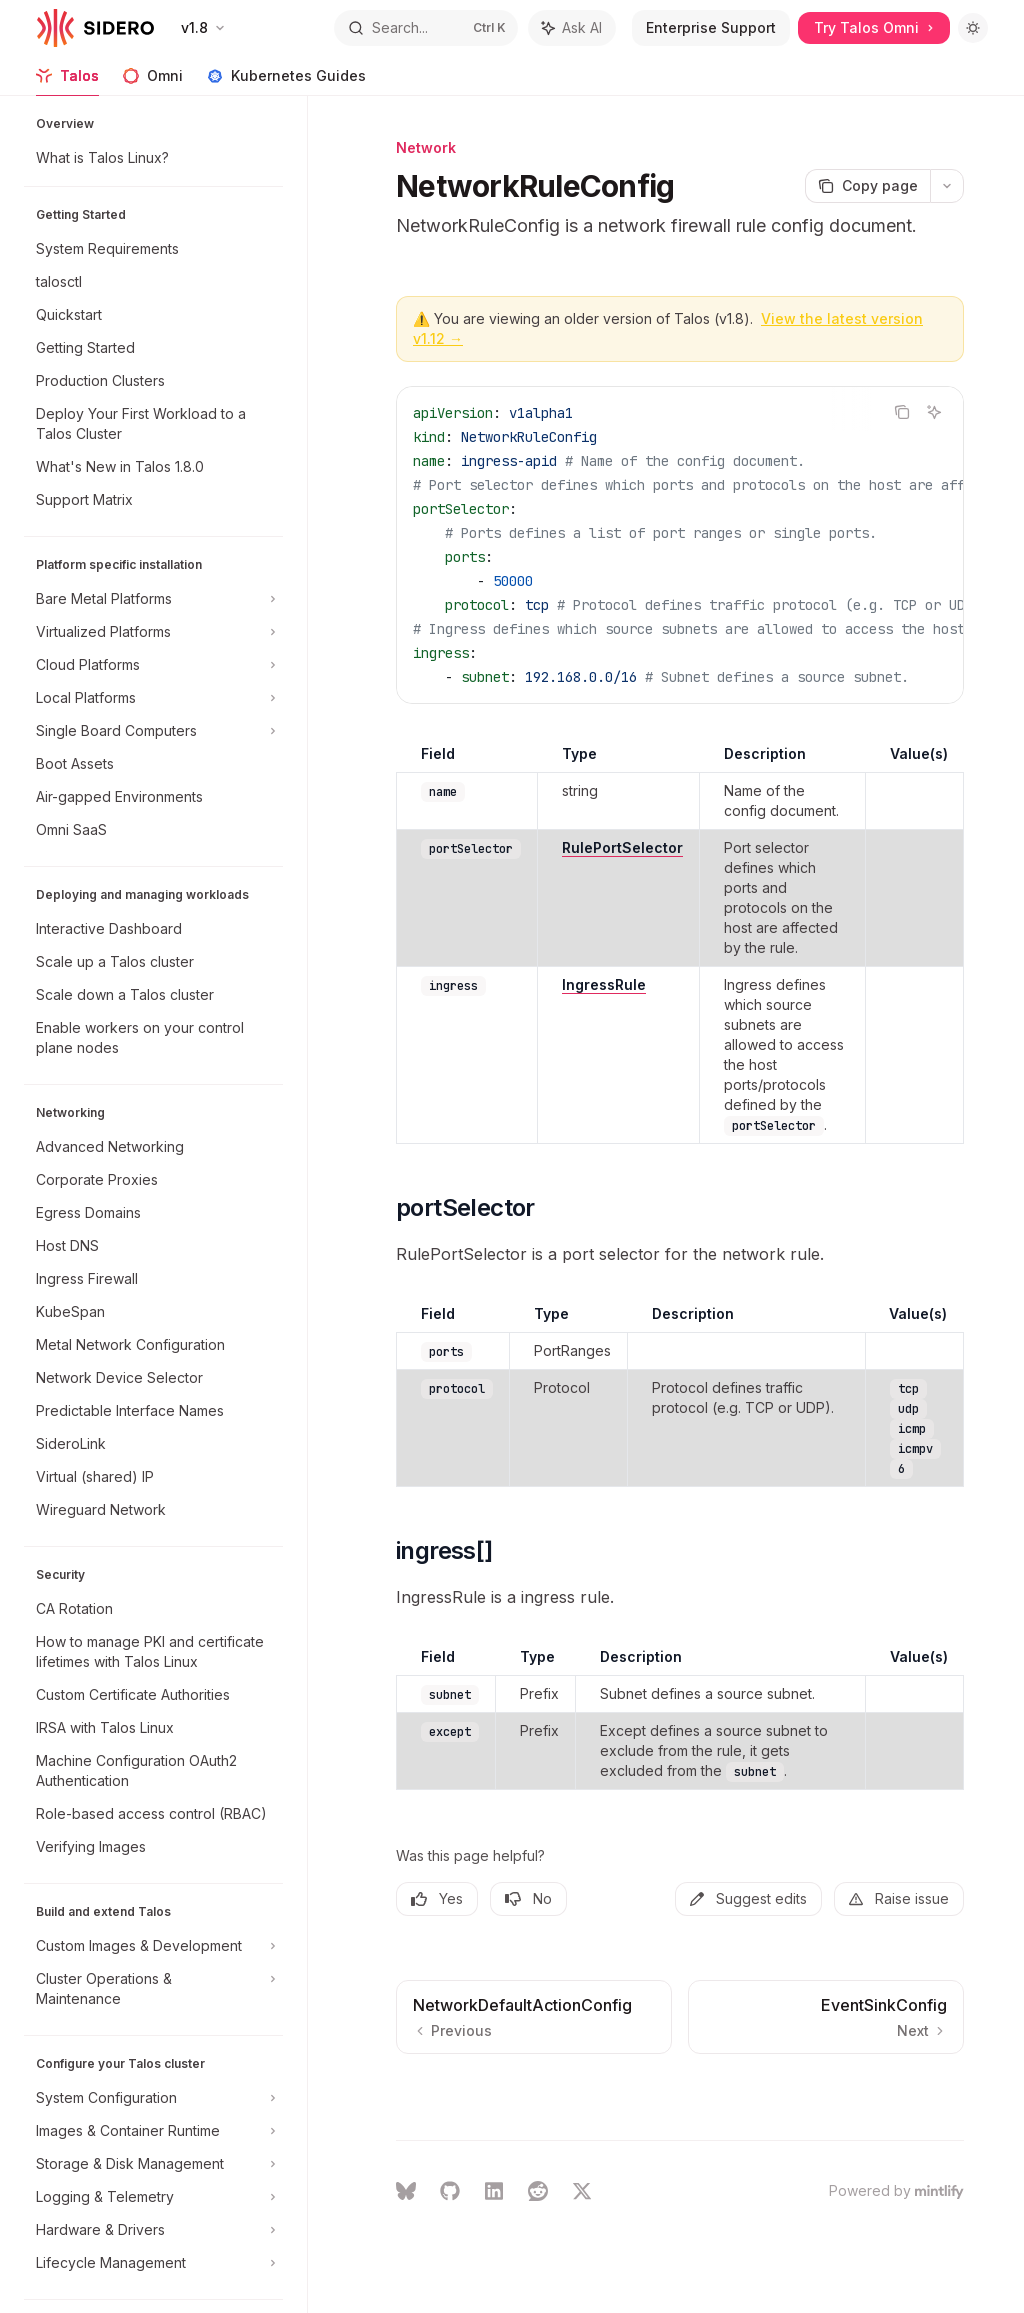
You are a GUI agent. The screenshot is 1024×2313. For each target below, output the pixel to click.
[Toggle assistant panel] (572, 28)
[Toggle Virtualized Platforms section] (153, 632)
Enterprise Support (711, 27)
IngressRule (604, 984)
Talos (67, 81)
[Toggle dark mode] (973, 28)
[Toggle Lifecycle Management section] (153, 2263)
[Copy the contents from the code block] (902, 412)
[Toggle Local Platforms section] (153, 698)
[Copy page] (867, 186)
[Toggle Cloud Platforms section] (153, 665)
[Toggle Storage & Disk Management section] (153, 2164)
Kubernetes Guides (286, 81)
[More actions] (947, 186)
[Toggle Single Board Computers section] (153, 731)
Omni (153, 81)
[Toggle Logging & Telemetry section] (153, 2197)
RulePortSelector (622, 847)
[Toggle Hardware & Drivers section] (153, 2230)
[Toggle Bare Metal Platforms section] (153, 599)
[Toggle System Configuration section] (153, 2098)
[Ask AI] (934, 412)
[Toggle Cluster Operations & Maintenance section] (153, 1989)
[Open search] (426, 28)
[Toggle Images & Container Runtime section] (153, 2131)
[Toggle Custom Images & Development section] (153, 1946)
